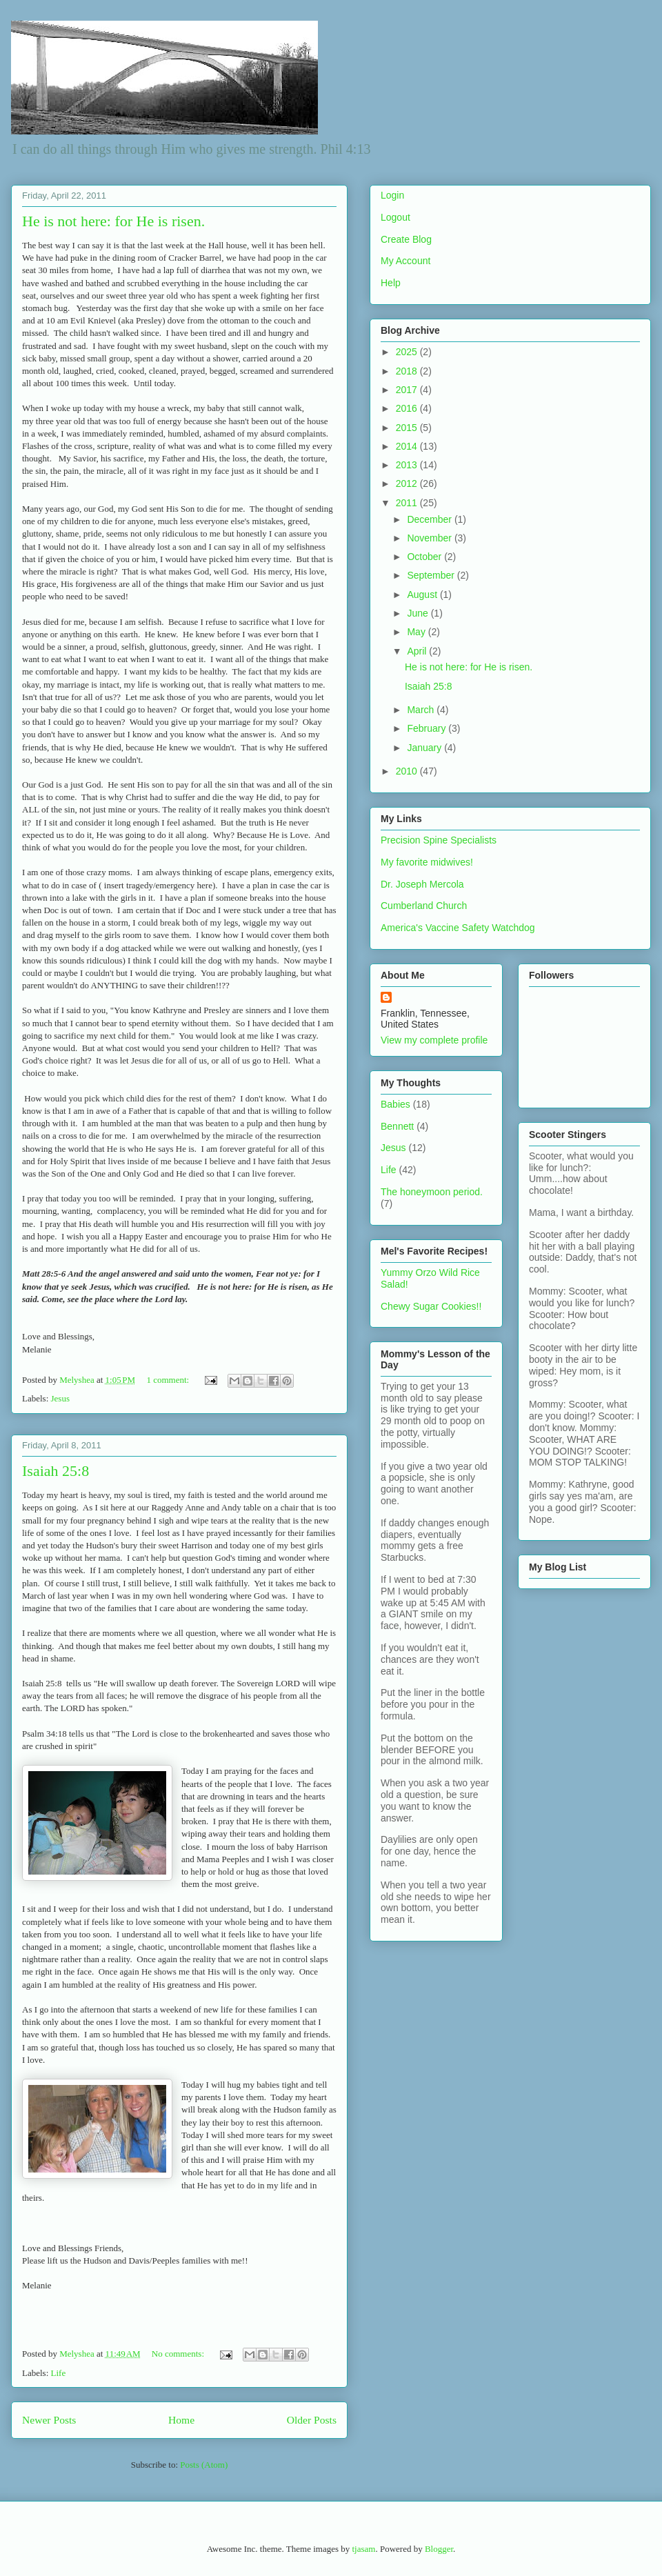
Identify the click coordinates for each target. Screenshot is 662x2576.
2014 (408, 446)
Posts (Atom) (204, 2464)
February (427, 728)
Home (181, 2420)
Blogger (439, 2549)
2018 (408, 371)
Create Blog (406, 239)
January (425, 747)
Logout (395, 217)
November (430, 537)
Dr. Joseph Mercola (422, 884)
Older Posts (312, 2420)
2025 (408, 351)
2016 (408, 408)
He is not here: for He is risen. (113, 221)
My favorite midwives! (427, 862)
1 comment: (168, 1380)
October (425, 556)
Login (392, 195)
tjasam (363, 2549)
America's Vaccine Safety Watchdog (458, 927)
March (422, 709)
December (430, 519)
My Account (405, 260)
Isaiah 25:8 (55, 1470)
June (418, 613)
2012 (408, 483)
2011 (408, 502)
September (432, 575)
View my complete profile (434, 1040)
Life (58, 2373)
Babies (395, 1104)
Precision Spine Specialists (438, 840)
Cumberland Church (424, 905)
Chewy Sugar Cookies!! (431, 1306)
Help (391, 282)
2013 (408, 464)
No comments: (179, 2353)
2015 (408, 427)
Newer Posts (49, 2420)
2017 (408, 389)
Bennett (397, 1126)
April (418, 651)
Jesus (60, 1398)
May (417, 631)
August (423, 594)
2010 (408, 771)
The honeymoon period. (432, 1191)
